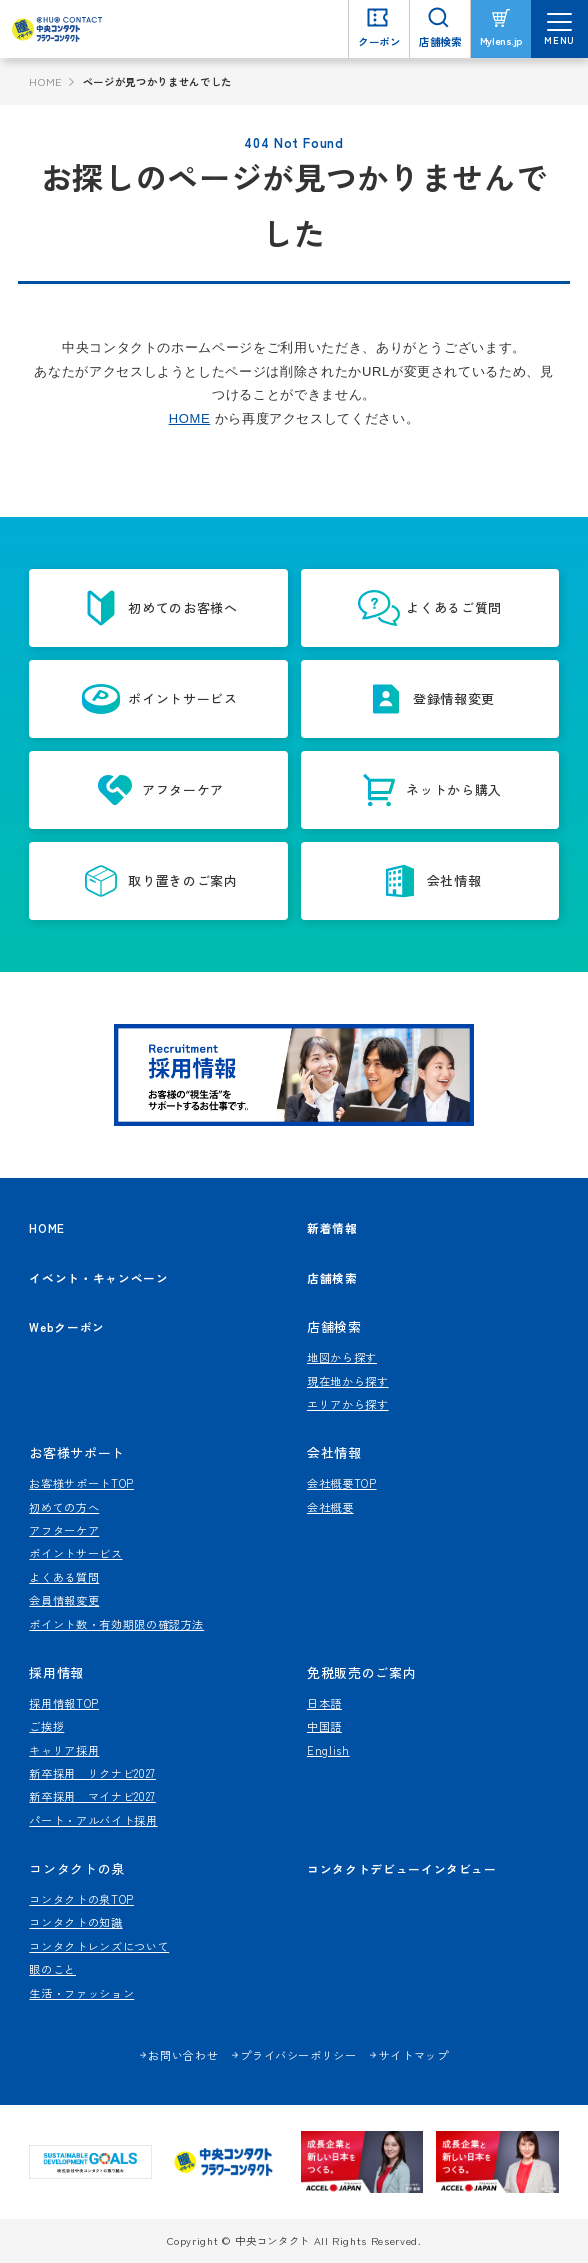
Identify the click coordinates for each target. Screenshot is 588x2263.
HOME (45, 81)
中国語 (324, 1726)
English (328, 1750)
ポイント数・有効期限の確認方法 (116, 1624)
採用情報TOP (64, 1703)
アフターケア (64, 1530)
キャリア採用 (64, 1750)
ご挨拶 (46, 1726)
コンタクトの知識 (75, 1922)
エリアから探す (348, 1404)
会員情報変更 (64, 1600)
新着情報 (332, 1228)
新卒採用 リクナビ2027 (92, 1773)
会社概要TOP (342, 1483)
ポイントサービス (75, 1553)
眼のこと (52, 1969)
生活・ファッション (81, 1993)
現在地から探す (348, 1381)
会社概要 (330, 1507)
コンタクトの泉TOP (81, 1899)
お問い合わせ (183, 2055)
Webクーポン (67, 1326)
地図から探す (342, 1357)
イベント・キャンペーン (98, 1277)
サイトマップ (414, 2055)
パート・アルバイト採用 (93, 1820)
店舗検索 (332, 1277)
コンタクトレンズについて (99, 1946)
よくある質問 (64, 1577)
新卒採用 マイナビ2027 (92, 1796)
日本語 (324, 1703)
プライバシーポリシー (298, 2055)
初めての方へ (64, 1507)
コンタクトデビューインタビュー (402, 1868)
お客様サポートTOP (81, 1483)
